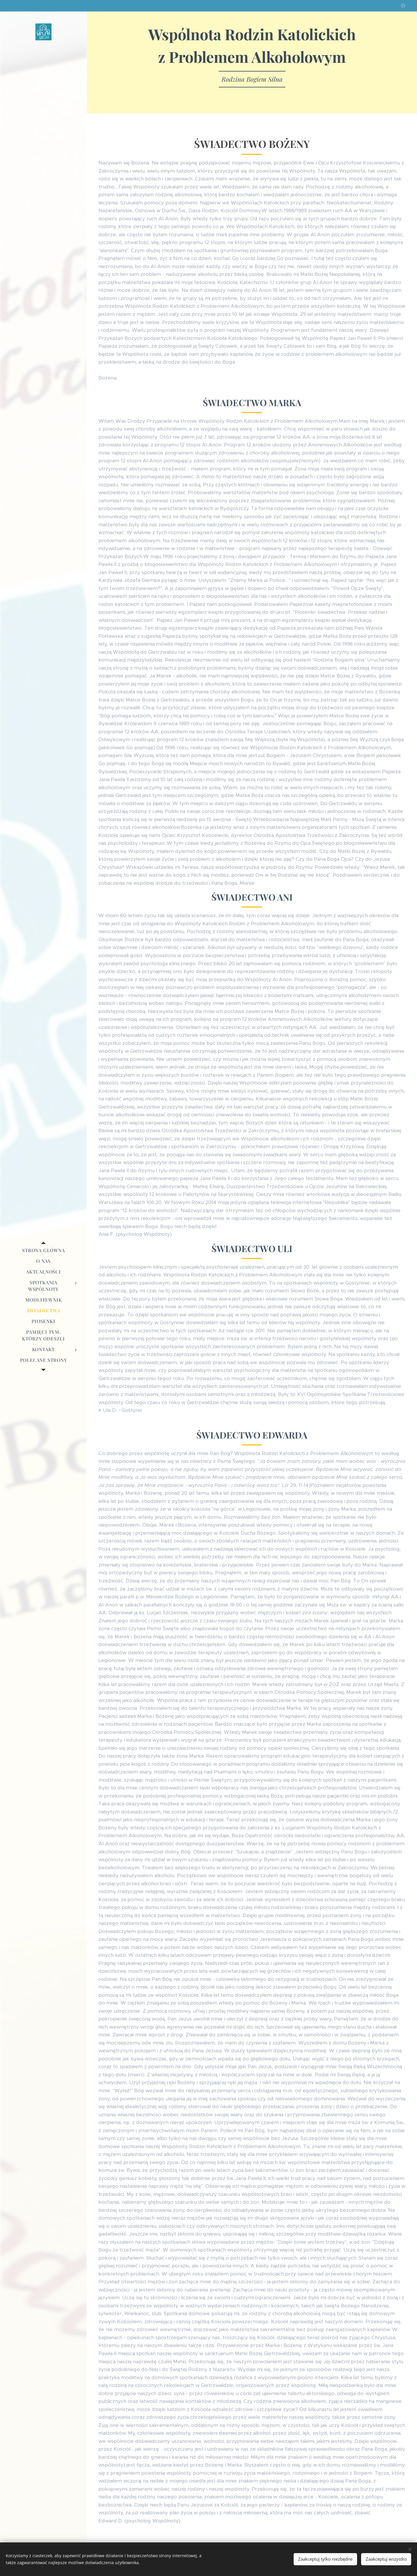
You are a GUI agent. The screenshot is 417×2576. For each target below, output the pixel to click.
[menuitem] (43, 1250)
